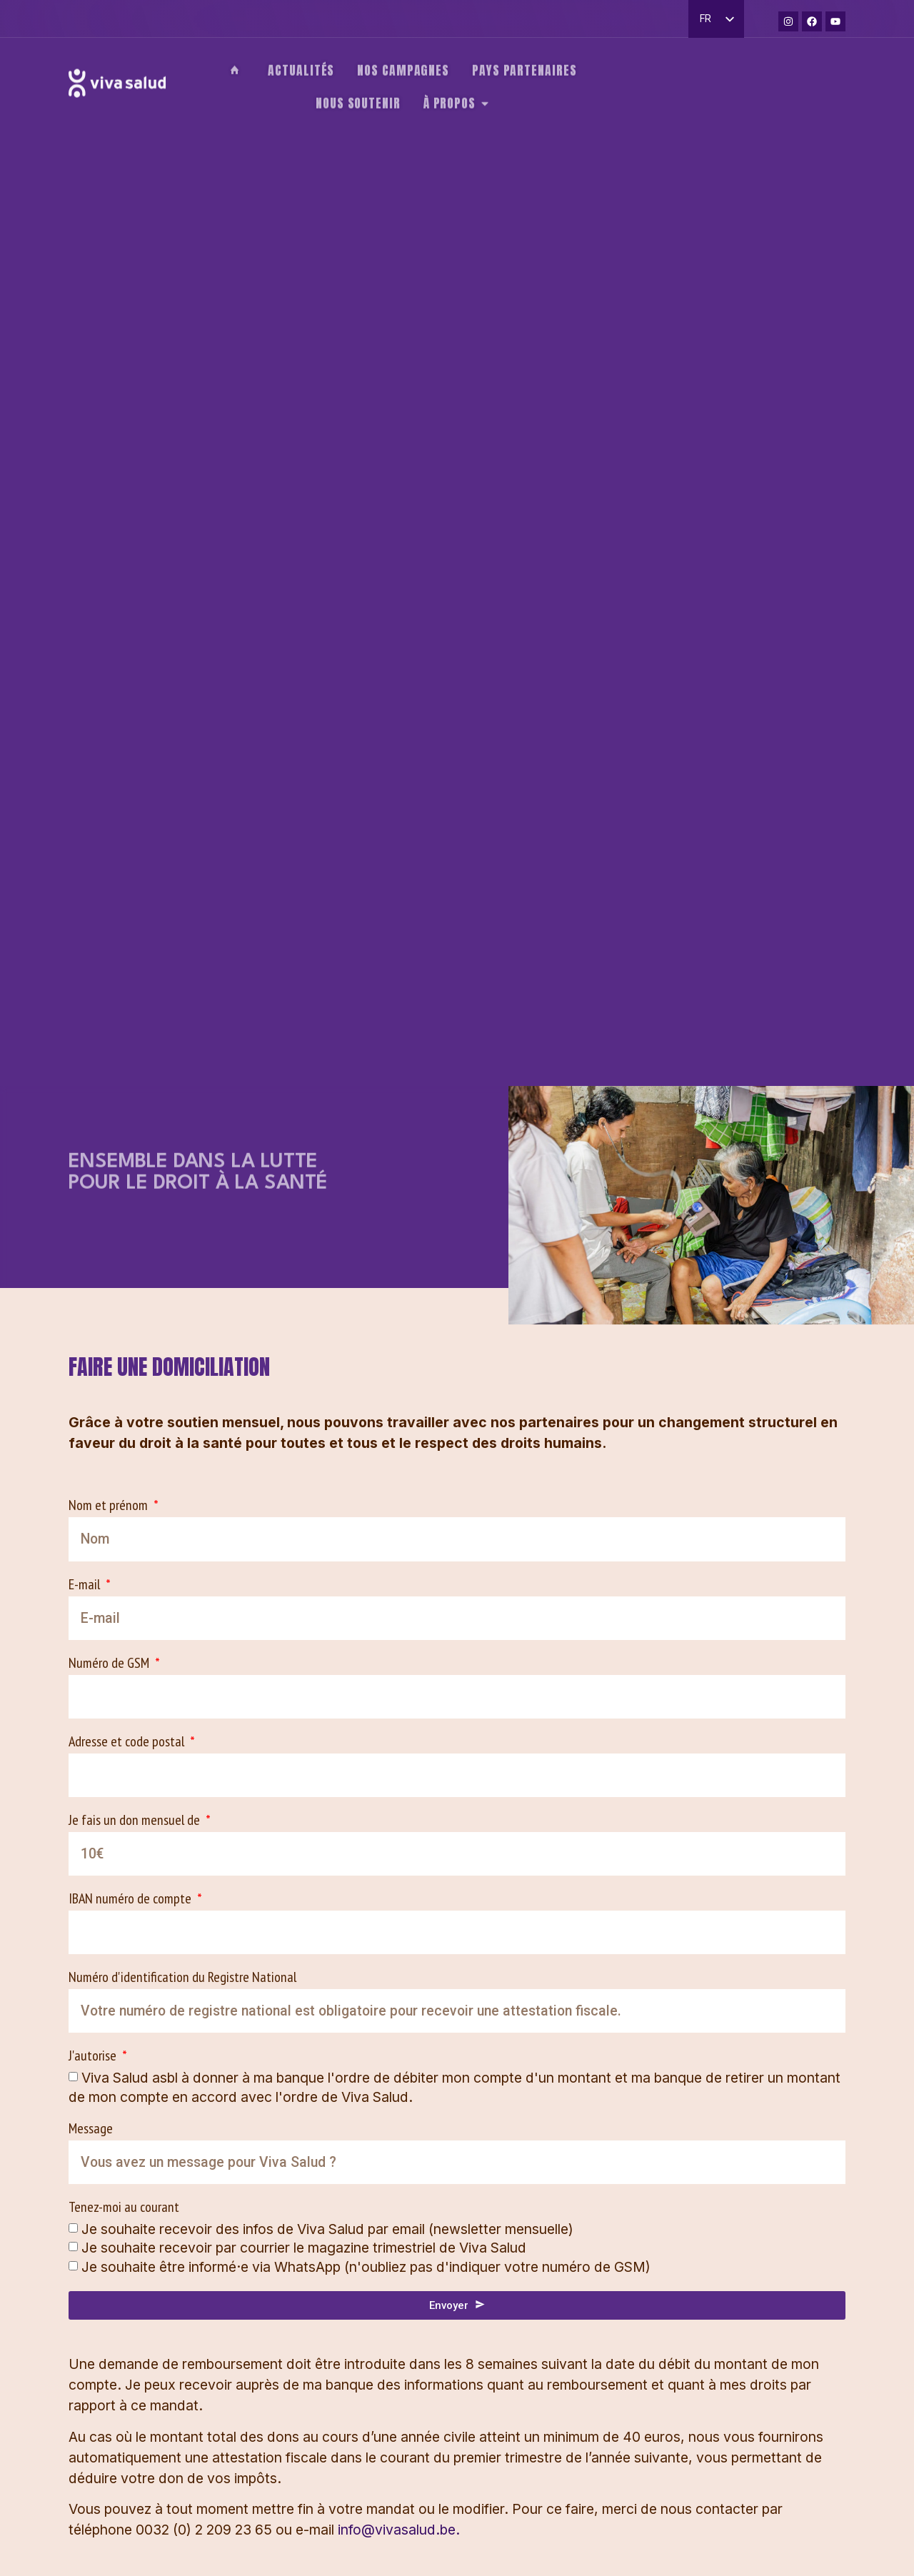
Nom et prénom (110, 1506)
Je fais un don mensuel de (136, 1821)
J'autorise (94, 2056)
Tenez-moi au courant (124, 2208)
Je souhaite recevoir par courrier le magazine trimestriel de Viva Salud (303, 2247)
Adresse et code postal (128, 1742)
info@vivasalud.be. (399, 2529)
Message (91, 2129)
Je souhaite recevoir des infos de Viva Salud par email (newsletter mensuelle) (327, 2229)
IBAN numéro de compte (131, 1899)
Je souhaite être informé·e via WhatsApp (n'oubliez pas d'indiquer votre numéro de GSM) (366, 2266)
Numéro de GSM (110, 1664)
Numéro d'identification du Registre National (182, 1978)
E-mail (86, 1585)
